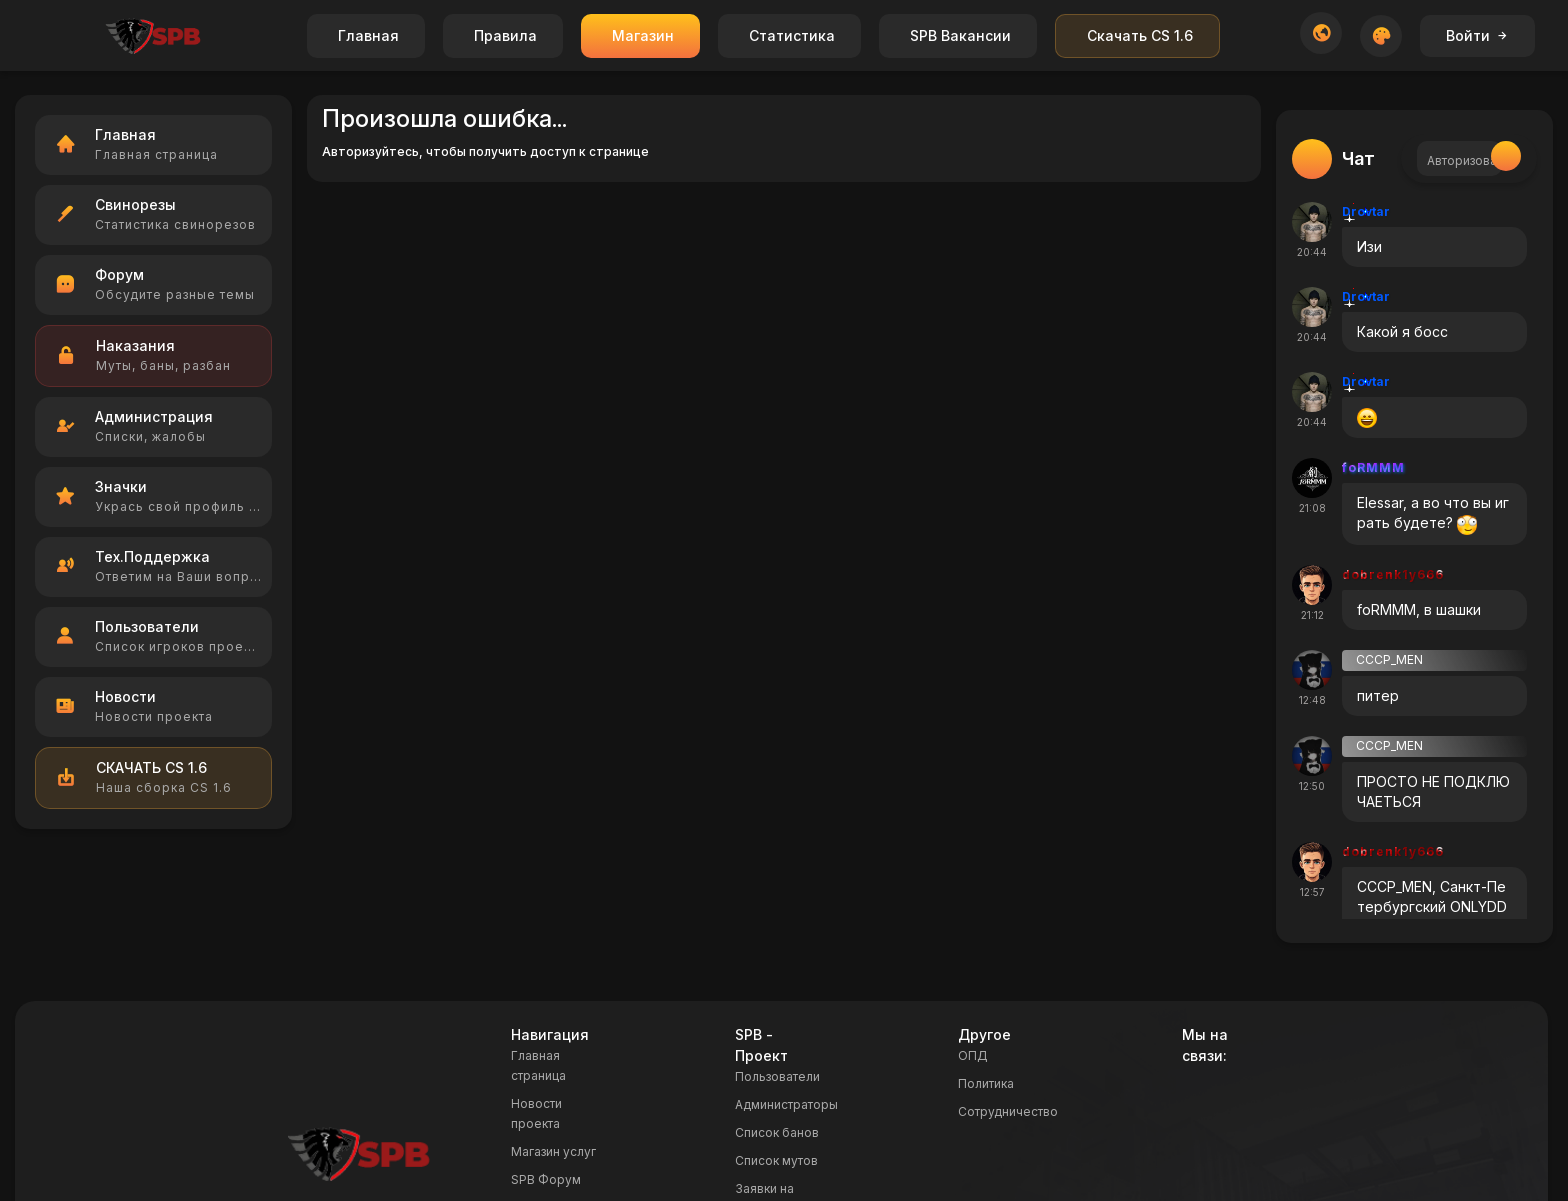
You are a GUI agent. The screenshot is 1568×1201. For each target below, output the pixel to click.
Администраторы (786, 1104)
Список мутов (776, 1160)
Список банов (777, 1132)
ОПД (973, 1055)
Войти (1477, 35)
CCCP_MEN (1389, 659)
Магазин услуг (553, 1151)
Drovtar (1366, 211)
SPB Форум (546, 1179)
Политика (986, 1083)
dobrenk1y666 (1393, 574)
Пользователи (777, 1076)
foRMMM (1373, 467)
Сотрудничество (1008, 1111)
